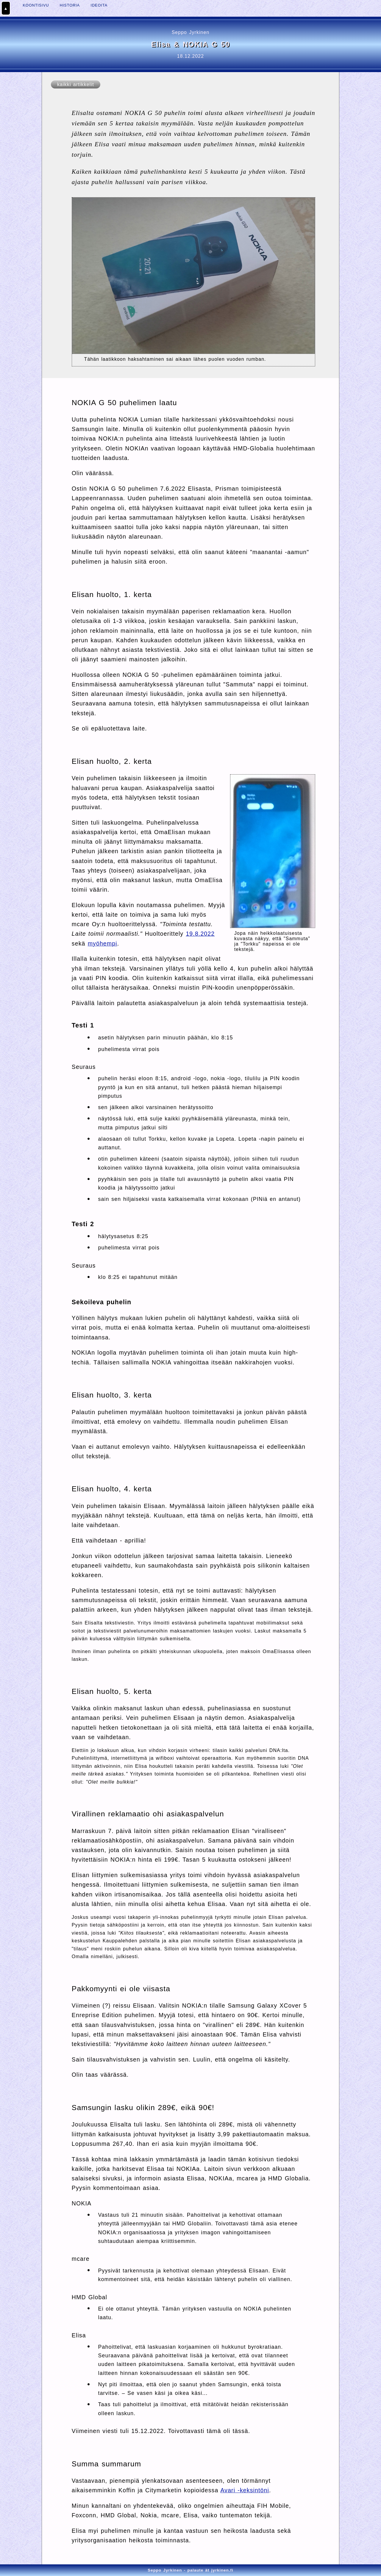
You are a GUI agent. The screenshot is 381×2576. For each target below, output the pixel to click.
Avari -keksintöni (244, 2490)
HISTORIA (70, 5)
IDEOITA (98, 5)
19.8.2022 (200, 933)
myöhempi (102, 943)
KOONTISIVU (36, 5)
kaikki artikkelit (75, 84)
